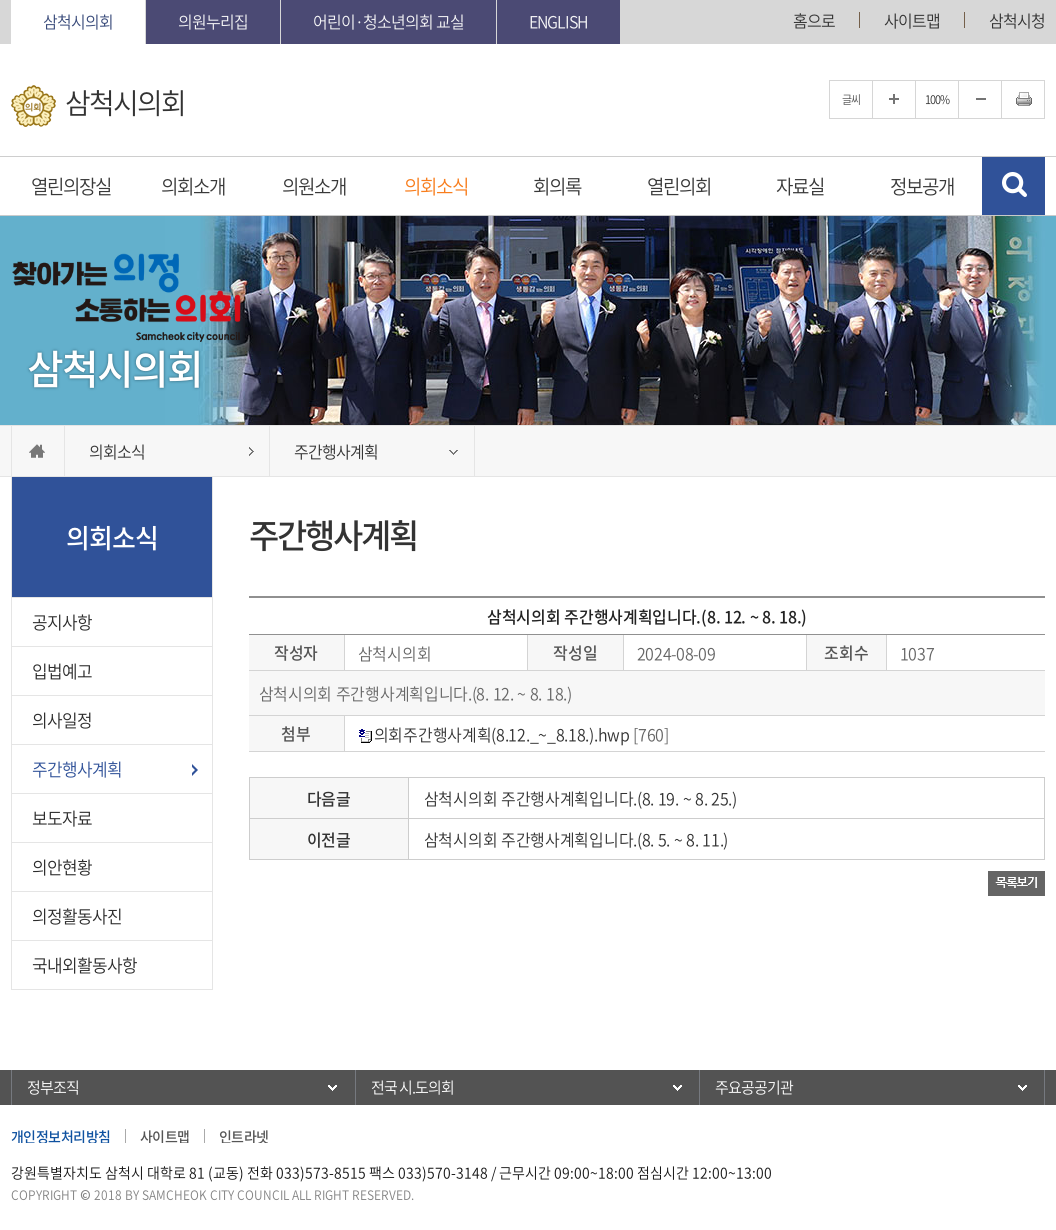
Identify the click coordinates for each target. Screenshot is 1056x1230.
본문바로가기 (0, 0)
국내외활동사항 (84, 964)
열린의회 (679, 186)
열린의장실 (71, 186)
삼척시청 (1017, 20)
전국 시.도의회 (412, 1087)
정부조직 (53, 1087)
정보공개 (922, 186)
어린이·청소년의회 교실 (388, 21)
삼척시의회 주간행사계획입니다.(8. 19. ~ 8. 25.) (580, 798)
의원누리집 (213, 21)
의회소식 (436, 186)
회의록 (557, 186)
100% (937, 99)
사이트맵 (912, 20)
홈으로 (814, 20)
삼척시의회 (78, 21)
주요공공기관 (754, 1087)
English (558, 21)
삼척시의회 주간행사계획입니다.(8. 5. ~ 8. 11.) (576, 839)
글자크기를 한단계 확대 (894, 99)
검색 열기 (1013, 186)
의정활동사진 (77, 915)
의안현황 (62, 866)
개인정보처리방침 (61, 1136)
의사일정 (62, 719)
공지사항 (62, 621)
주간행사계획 (77, 768)
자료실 (800, 186)
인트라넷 (244, 1136)
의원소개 (314, 186)
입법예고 (62, 670)
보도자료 (62, 817)
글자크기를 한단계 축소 (980, 99)
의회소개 (193, 186)
